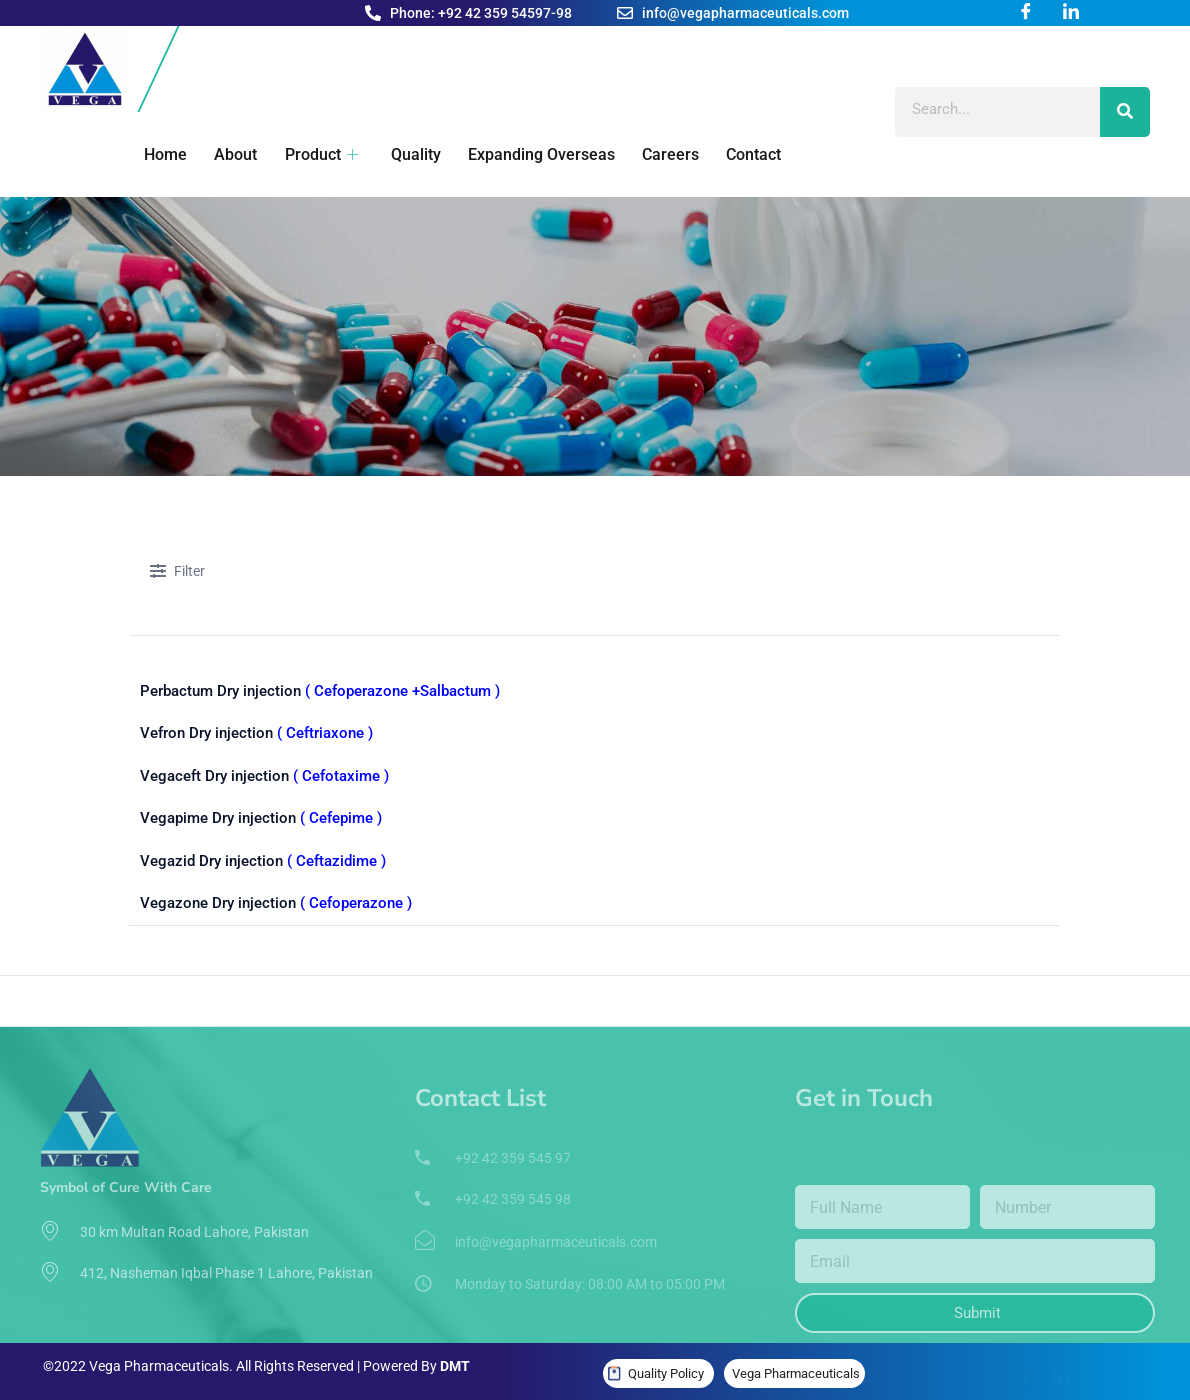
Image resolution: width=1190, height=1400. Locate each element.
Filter (177, 572)
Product (314, 154)
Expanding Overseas (532, 154)
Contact (742, 154)
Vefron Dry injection (256, 732)
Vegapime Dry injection (261, 814)
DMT (455, 1358)
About (230, 154)
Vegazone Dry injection (276, 896)
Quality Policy (666, 1364)
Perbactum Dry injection (320, 691)
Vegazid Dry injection (263, 855)
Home (161, 154)
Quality (408, 154)
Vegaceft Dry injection (264, 773)
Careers (660, 154)
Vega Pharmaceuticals (796, 1364)
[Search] (1125, 112)
